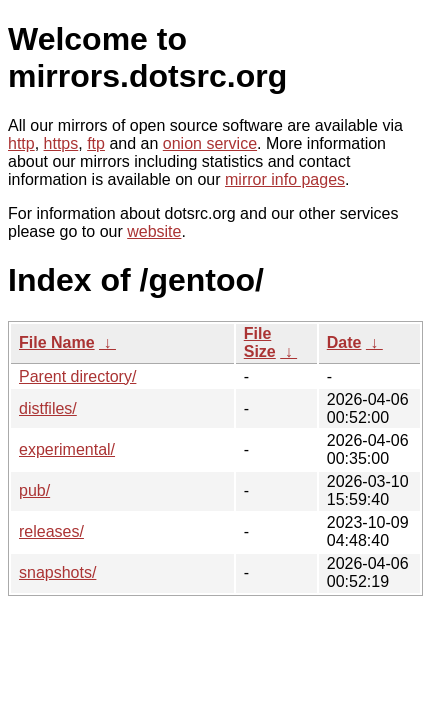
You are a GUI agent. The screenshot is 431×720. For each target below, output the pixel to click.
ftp (96, 143)
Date (344, 342)
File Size (260, 342)
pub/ (34, 490)
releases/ (51, 531)
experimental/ (67, 449)
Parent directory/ (77, 376)
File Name (57, 342)
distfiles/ (48, 408)
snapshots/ (57, 572)
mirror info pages (285, 179)
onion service (210, 143)
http (21, 143)
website (154, 231)
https (61, 143)
